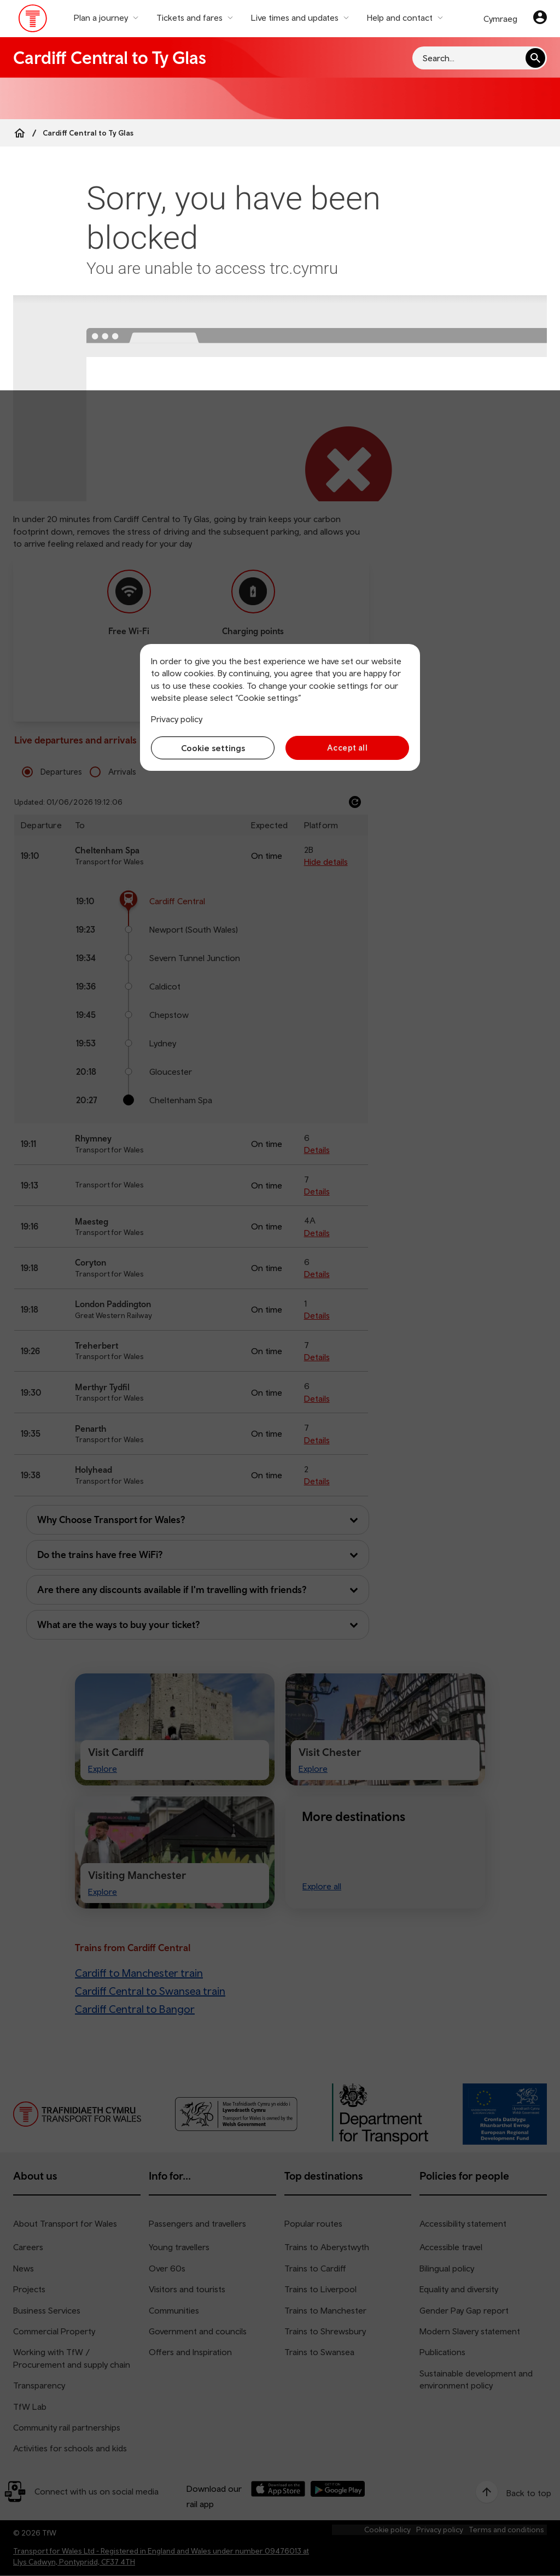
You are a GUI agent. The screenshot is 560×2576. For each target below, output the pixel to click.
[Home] (19, 132)
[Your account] (540, 18)
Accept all (347, 747)
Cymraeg (500, 19)
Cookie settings (213, 748)
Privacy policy (176, 719)
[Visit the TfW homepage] (33, 20)
